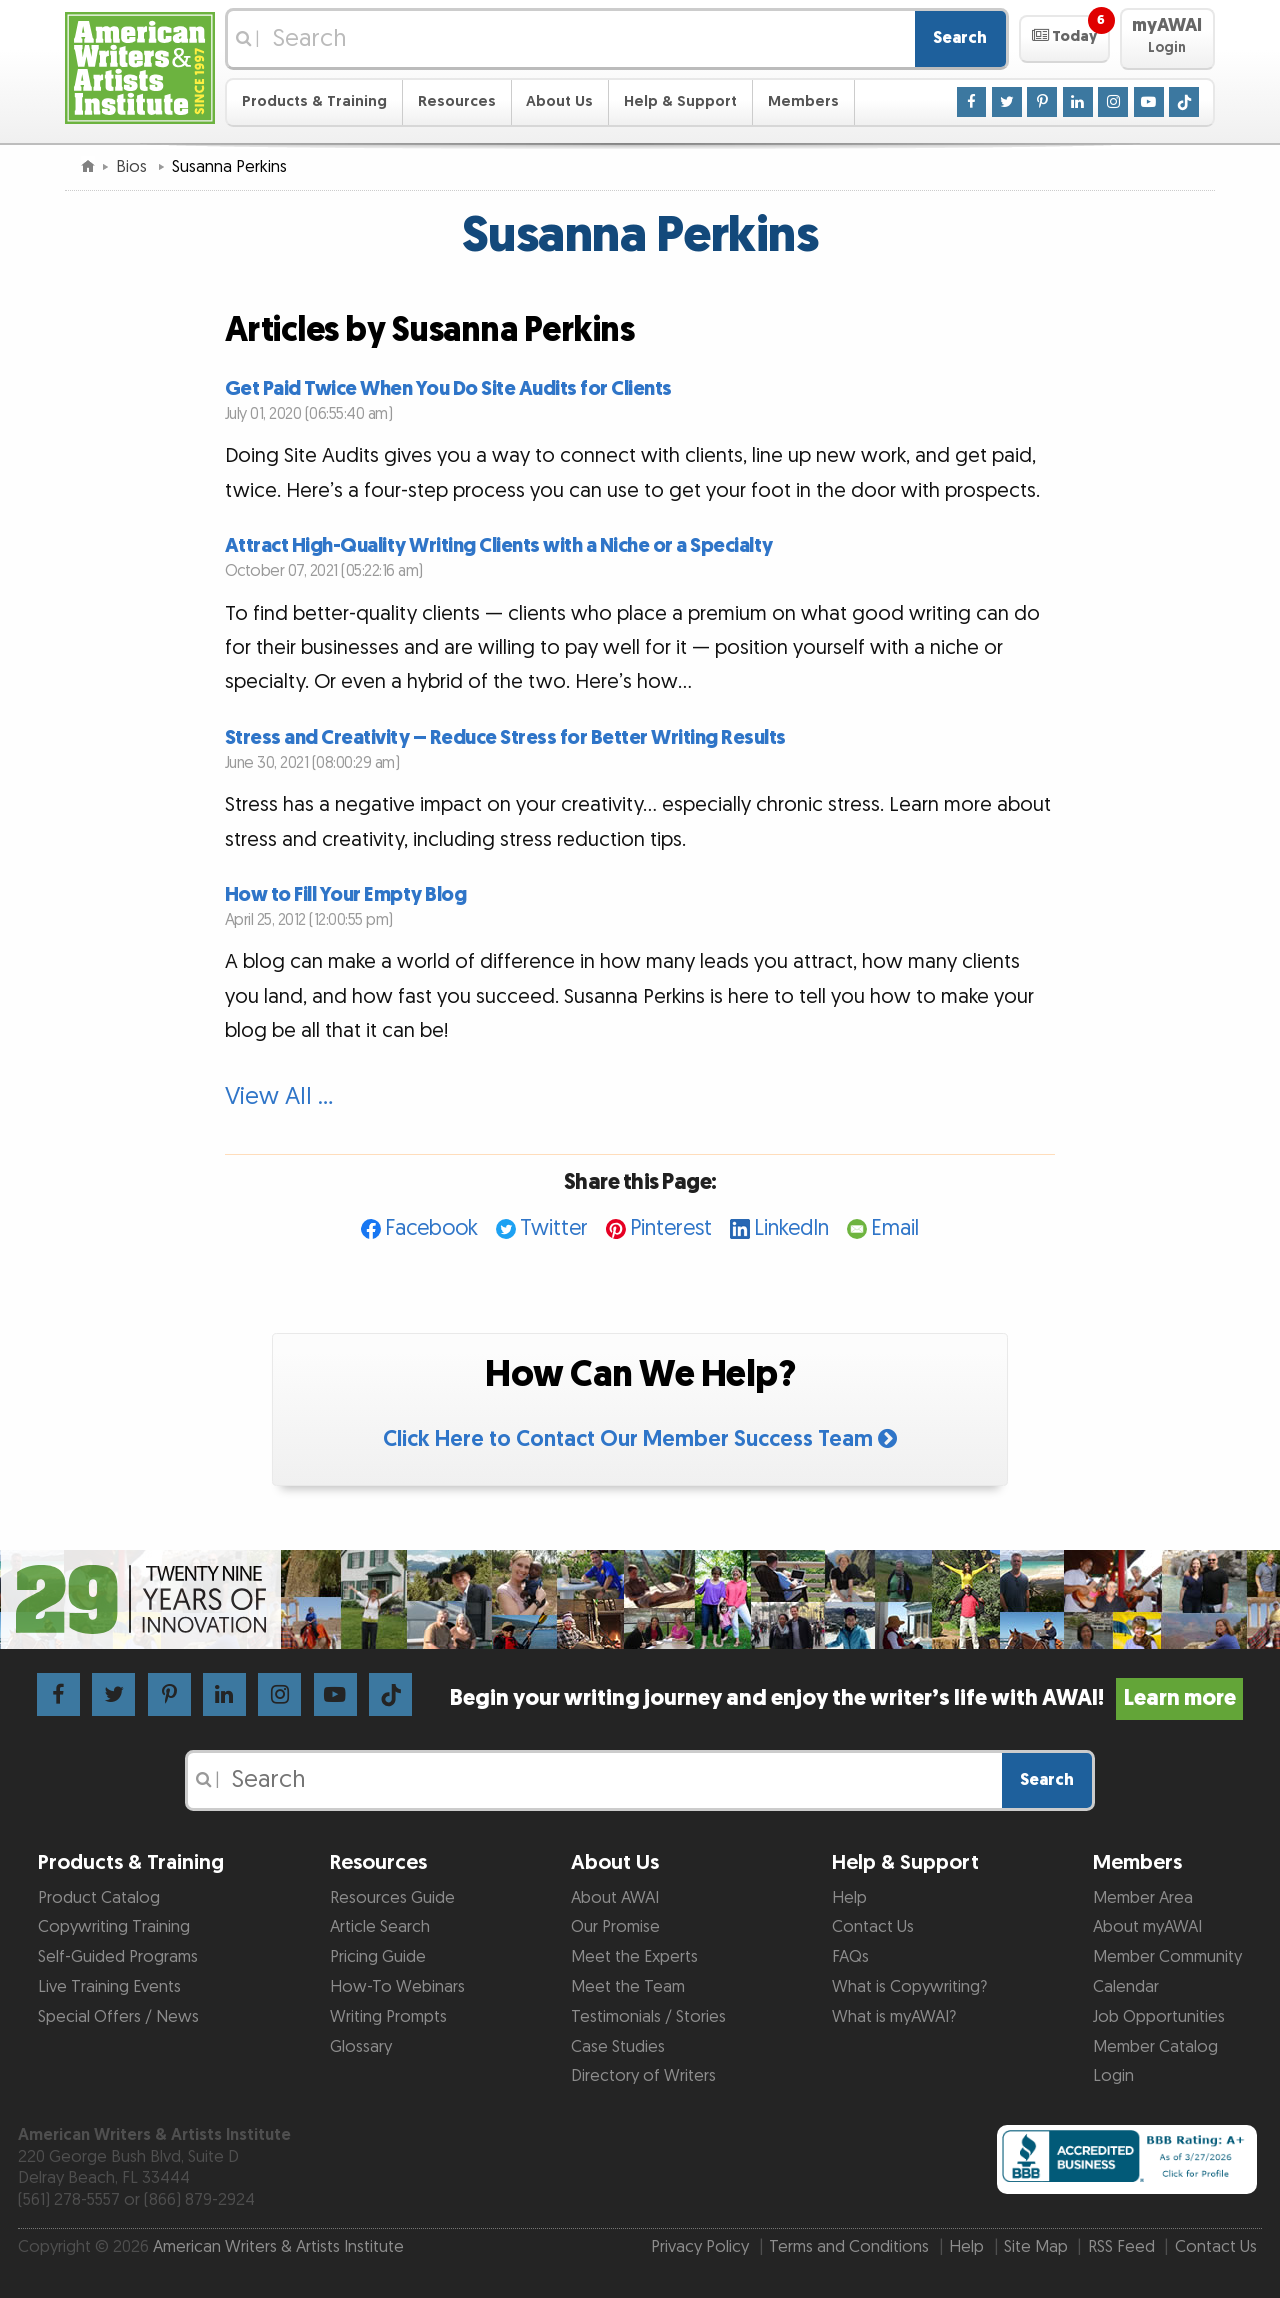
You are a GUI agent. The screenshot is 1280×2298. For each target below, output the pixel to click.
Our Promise (615, 1927)
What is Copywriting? (909, 1987)
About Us (559, 101)
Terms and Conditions (849, 2247)
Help (849, 1898)
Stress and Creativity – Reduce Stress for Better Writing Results (505, 738)
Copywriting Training (114, 1927)
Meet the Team (628, 1987)
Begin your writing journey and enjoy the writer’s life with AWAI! (846, 1698)
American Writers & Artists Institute (278, 2247)
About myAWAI (1147, 1927)
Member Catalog (1155, 2047)
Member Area (1143, 1898)
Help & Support (680, 101)
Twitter (554, 1228)
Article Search (380, 1927)
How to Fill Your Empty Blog (346, 895)
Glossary (361, 2047)
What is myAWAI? (894, 2017)
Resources (457, 101)
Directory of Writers (643, 2076)
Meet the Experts (634, 1957)
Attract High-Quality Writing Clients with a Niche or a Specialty (499, 546)
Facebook (431, 1228)
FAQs (850, 1957)
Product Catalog (99, 1898)
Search (960, 38)
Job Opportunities (1159, 2017)
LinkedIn (791, 1228)
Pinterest (671, 1228)
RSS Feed (1121, 2247)
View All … (279, 1097)
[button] (1064, 39)
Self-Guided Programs (118, 1957)
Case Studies (618, 2047)
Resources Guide (392, 1898)
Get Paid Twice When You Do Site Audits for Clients (448, 389)
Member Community (1167, 1957)
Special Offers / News (118, 2017)
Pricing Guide (378, 1957)
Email (895, 1228)
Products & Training (314, 101)
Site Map (1036, 2247)
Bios (133, 167)
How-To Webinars (397, 1987)
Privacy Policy (700, 2247)
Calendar (1126, 1987)
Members (803, 101)
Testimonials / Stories (648, 2017)
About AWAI (615, 1898)
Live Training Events (109, 1987)
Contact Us (873, 1927)
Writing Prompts (388, 2017)
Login (1113, 2076)
